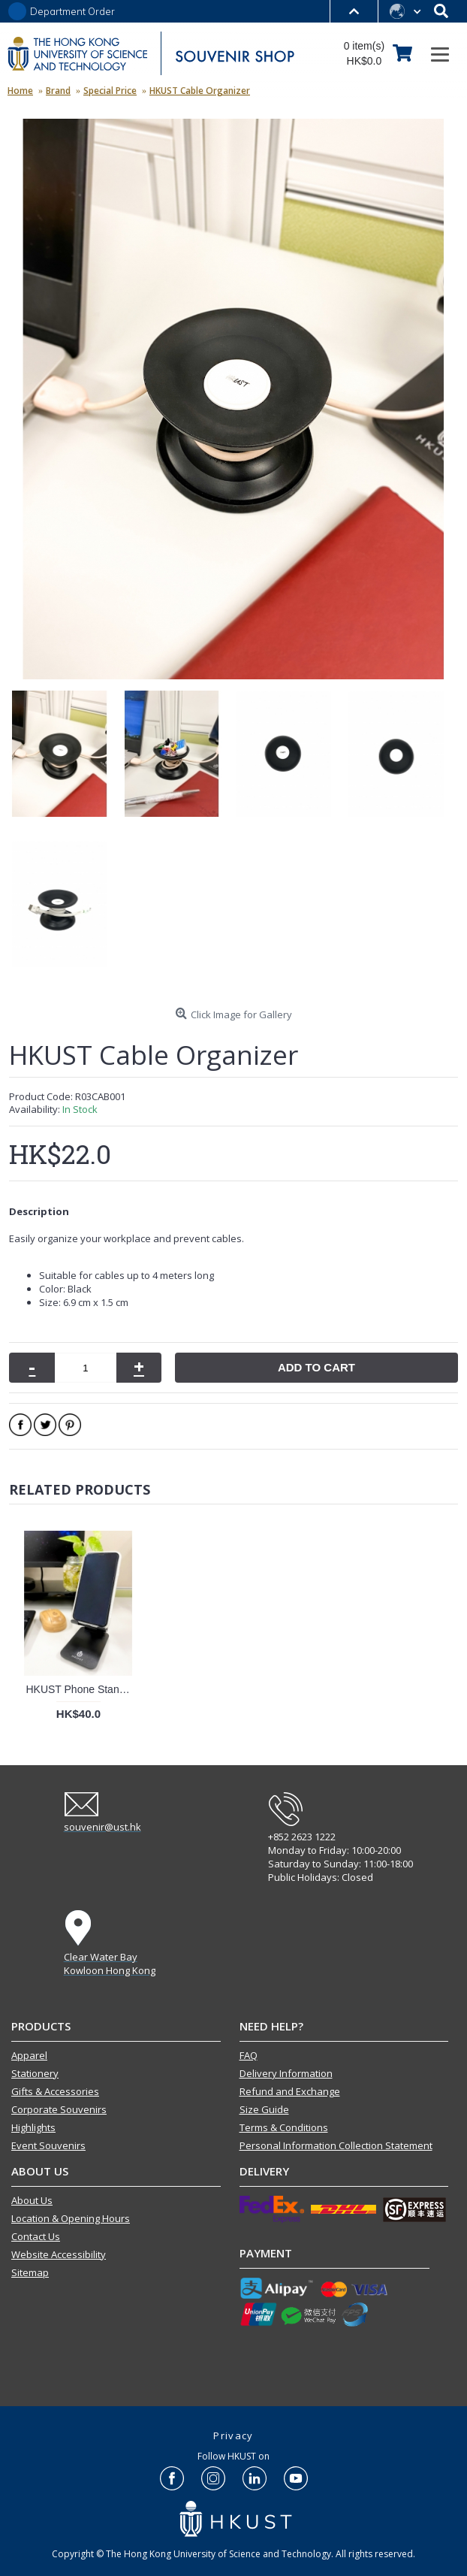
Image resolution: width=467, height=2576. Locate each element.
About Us (32, 2200)
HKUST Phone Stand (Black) (81, 1689)
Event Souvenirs (48, 2145)
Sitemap (30, 2272)
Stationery (35, 2073)
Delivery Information (286, 2073)
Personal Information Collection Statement (336, 2145)
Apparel (29, 2055)
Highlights (33, 2127)
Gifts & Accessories (55, 2091)
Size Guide (264, 2109)
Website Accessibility (58, 2254)
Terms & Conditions (284, 2127)
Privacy (233, 2435)
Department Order (72, 11)
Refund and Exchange (290, 2091)
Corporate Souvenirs (59, 2109)
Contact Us (35, 2236)
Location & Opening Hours (70, 2218)
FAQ (249, 2055)
